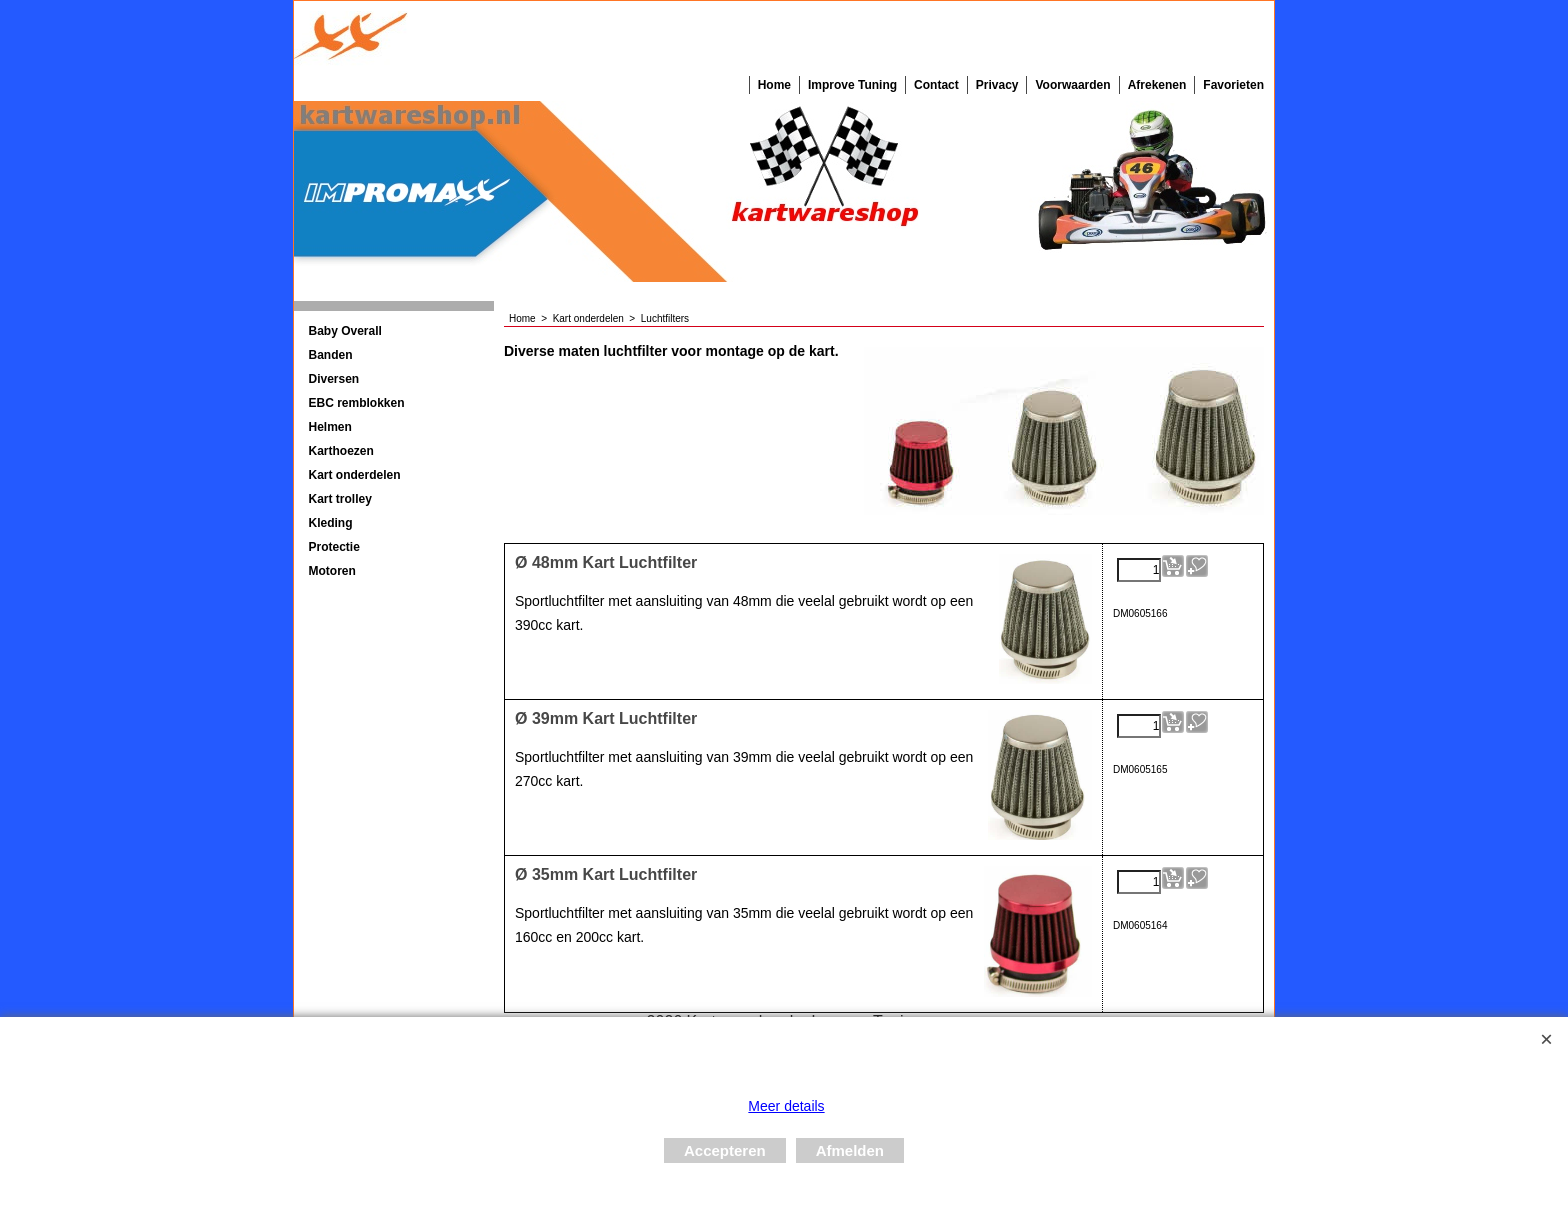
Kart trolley (340, 499)
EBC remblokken (357, 403)
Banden (331, 355)
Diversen (334, 379)
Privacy (997, 85)
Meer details (786, 1106)
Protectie (334, 547)
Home (774, 85)
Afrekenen (1157, 85)
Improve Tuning (852, 85)
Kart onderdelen (355, 475)
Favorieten (1233, 85)
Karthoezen (341, 451)
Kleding (331, 523)
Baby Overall (345, 331)
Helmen (330, 427)
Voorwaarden (1072, 85)
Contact (936, 85)
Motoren (332, 571)
